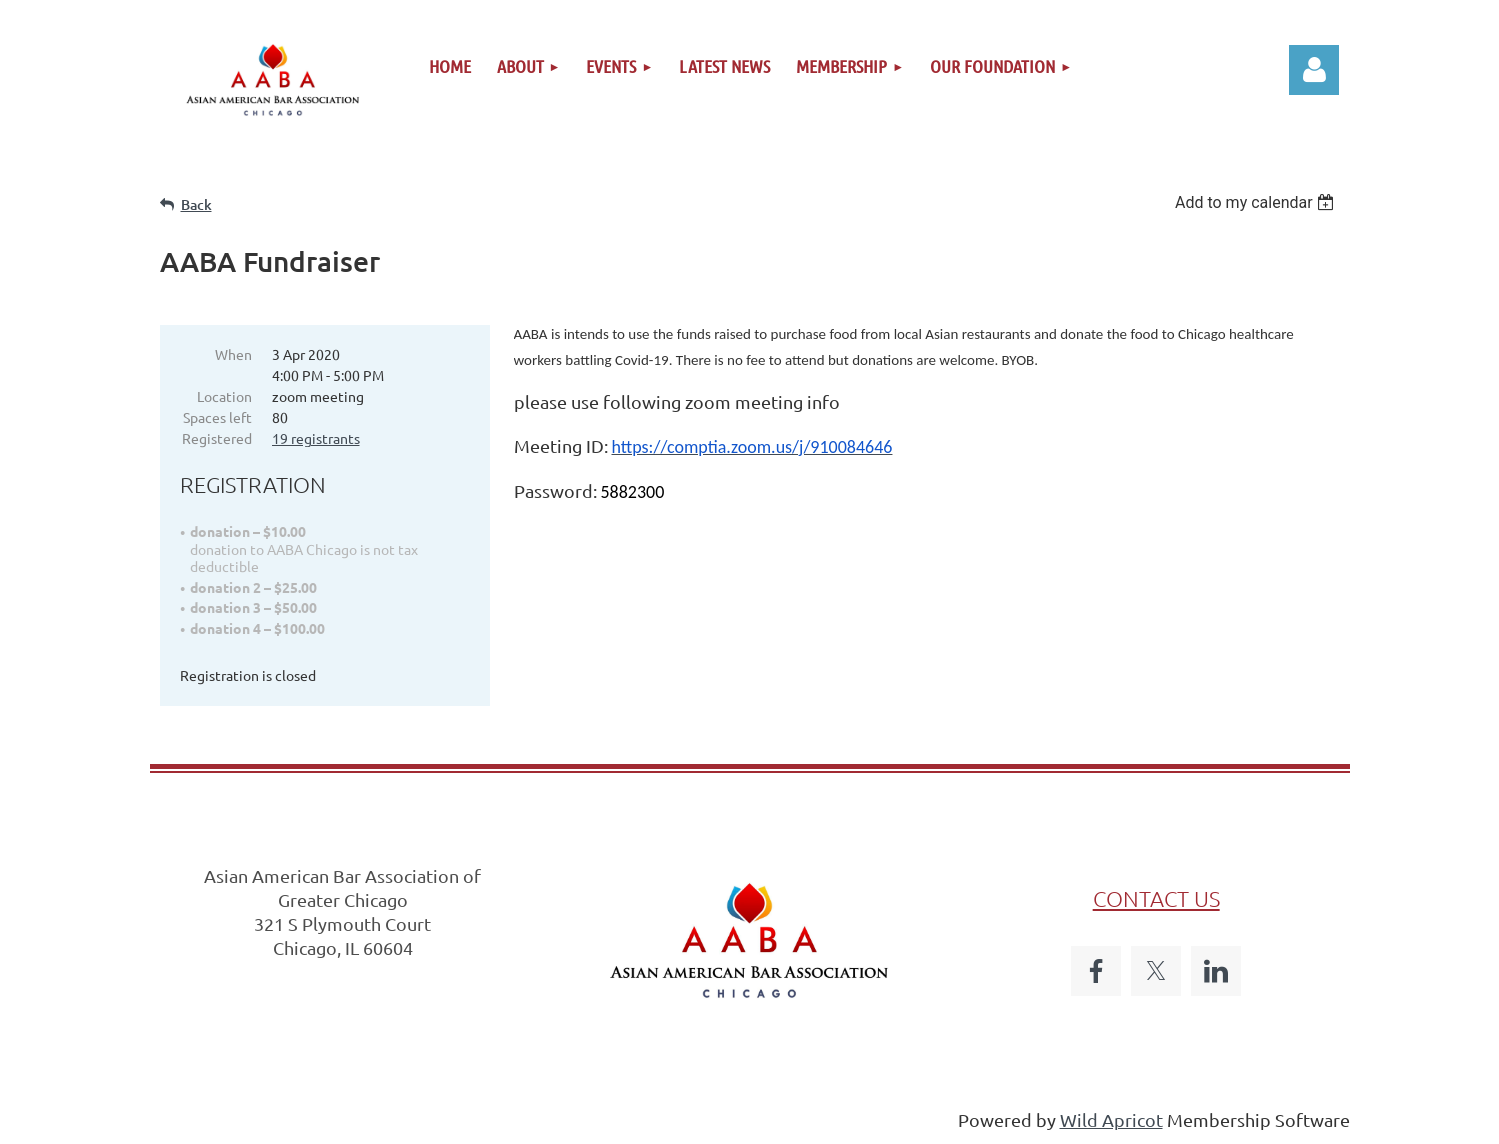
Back (196, 204)
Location (224, 396)
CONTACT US (1156, 898)
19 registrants (316, 438)
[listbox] (1257, 202)
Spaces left (217, 417)
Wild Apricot (1111, 1119)
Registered (217, 438)
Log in (1314, 70)
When (233, 354)
